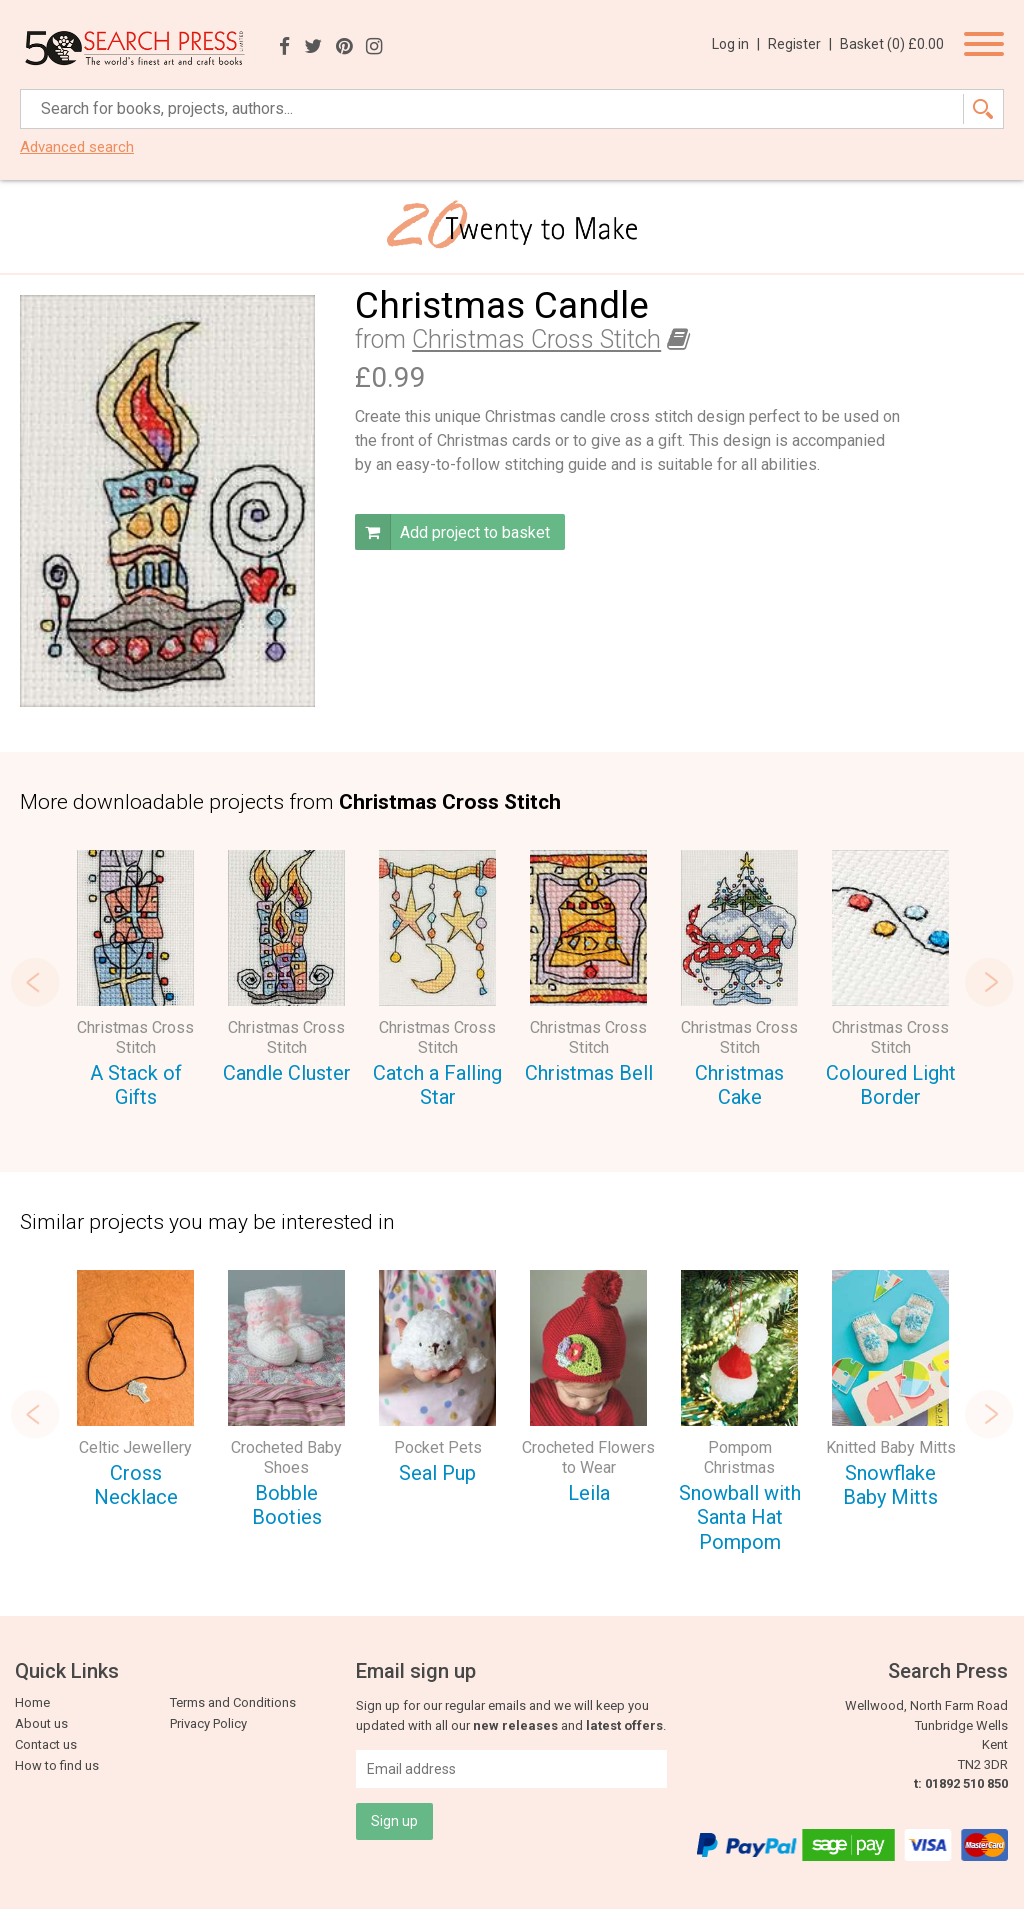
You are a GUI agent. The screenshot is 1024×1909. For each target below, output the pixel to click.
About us (41, 1723)
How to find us (57, 1765)
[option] (135, 982)
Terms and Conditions (233, 1702)
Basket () (892, 44)
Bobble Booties (287, 1505)
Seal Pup (437, 1473)
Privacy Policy (208, 1723)
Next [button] (989, 982)
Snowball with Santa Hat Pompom (740, 1517)
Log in (736, 44)
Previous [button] (35, 982)
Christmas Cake (739, 1085)
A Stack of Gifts (136, 1085)
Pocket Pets (438, 1447)
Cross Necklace (136, 1485)
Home (32, 1702)
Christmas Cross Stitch (536, 339)
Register (800, 44)
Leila (589, 1493)
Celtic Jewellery (135, 1447)
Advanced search (77, 147)
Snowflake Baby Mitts (890, 1485)
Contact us (46, 1744)
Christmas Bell (589, 1073)
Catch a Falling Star (437, 1085)
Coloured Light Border (891, 1085)
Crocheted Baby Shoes (286, 1457)
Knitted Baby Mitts (891, 1447)
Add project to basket (452, 532)
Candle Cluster (287, 1073)
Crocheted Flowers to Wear (588, 1457)
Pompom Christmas (739, 1457)
